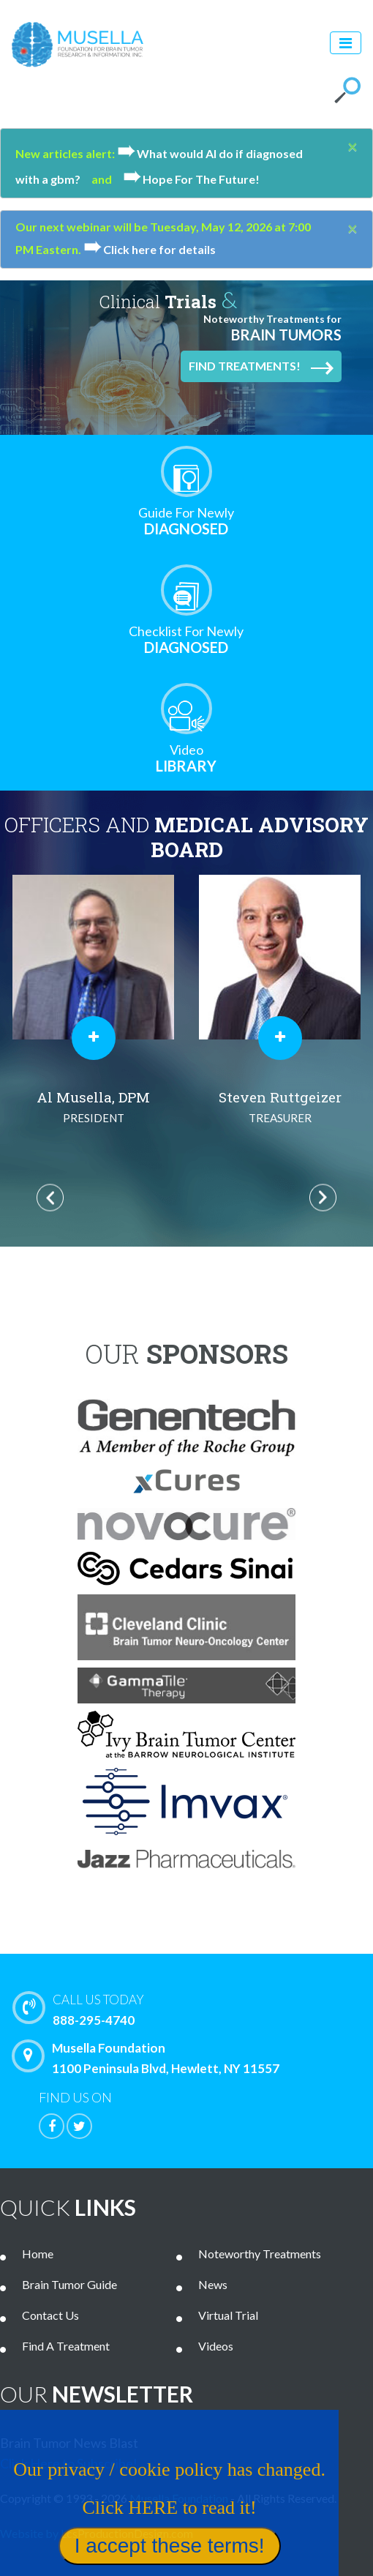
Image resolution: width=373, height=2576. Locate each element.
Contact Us (50, 2315)
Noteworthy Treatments (259, 2253)
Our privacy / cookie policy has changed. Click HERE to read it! (150, 2526)
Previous (50, 1197)
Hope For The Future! (191, 179)
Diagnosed (186, 520)
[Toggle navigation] (345, 42)
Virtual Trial (228, 2315)
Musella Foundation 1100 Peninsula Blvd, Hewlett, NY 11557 (149, 2057)
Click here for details (149, 249)
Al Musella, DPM (93, 1108)
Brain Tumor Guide (69, 2284)
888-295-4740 (196, 2009)
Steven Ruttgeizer (280, 1108)
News (212, 2284)
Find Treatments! (261, 367)
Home (37, 2253)
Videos (215, 2346)
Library (186, 758)
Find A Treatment (66, 2346)
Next (322, 1197)
